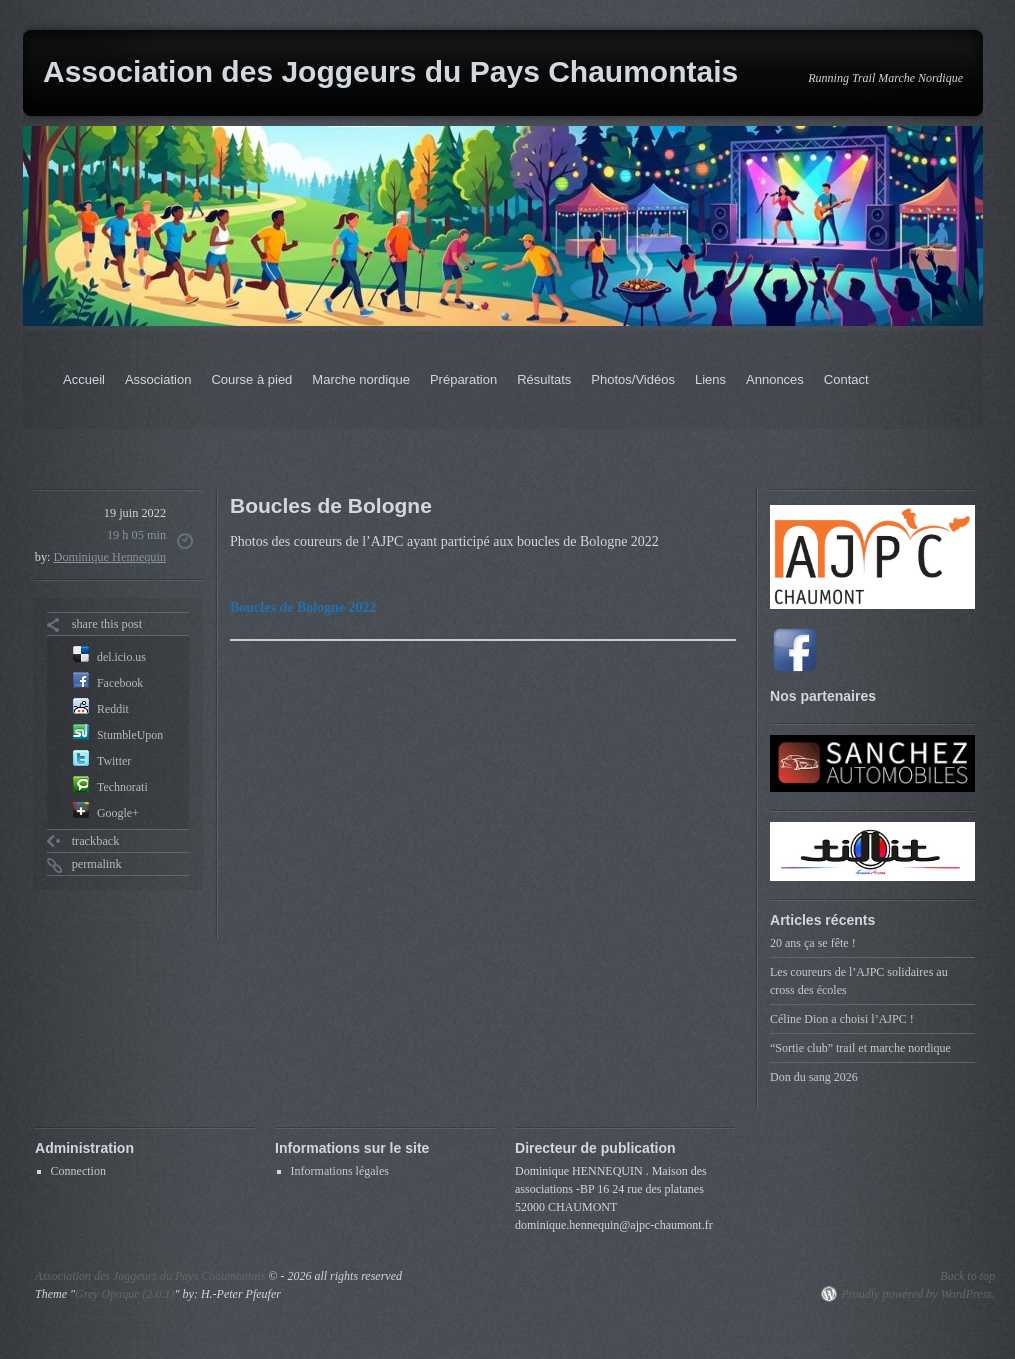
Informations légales (340, 1171)
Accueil (84, 379)
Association (158, 379)
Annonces (775, 379)
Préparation (463, 379)
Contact (846, 379)
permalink (97, 864)
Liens (710, 379)
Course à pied (251, 379)
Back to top (967, 1276)
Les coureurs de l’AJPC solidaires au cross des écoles (859, 981)
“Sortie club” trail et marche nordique (860, 1048)
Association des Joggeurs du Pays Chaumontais (390, 71)
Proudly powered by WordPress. (918, 1294)
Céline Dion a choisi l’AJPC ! (842, 1019)
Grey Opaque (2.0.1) (125, 1294)
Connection (78, 1171)
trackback (96, 841)
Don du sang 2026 (814, 1077)
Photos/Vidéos (633, 379)
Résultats (544, 379)
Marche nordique (361, 379)
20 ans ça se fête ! (813, 943)
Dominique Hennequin (110, 557)
